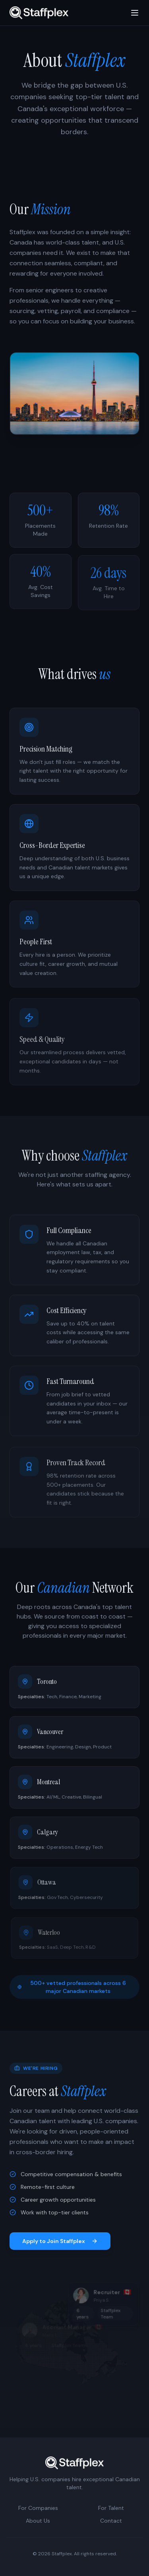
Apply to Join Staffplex (60, 2241)
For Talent (111, 2507)
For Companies (38, 2507)
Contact (111, 2520)
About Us (38, 2520)
